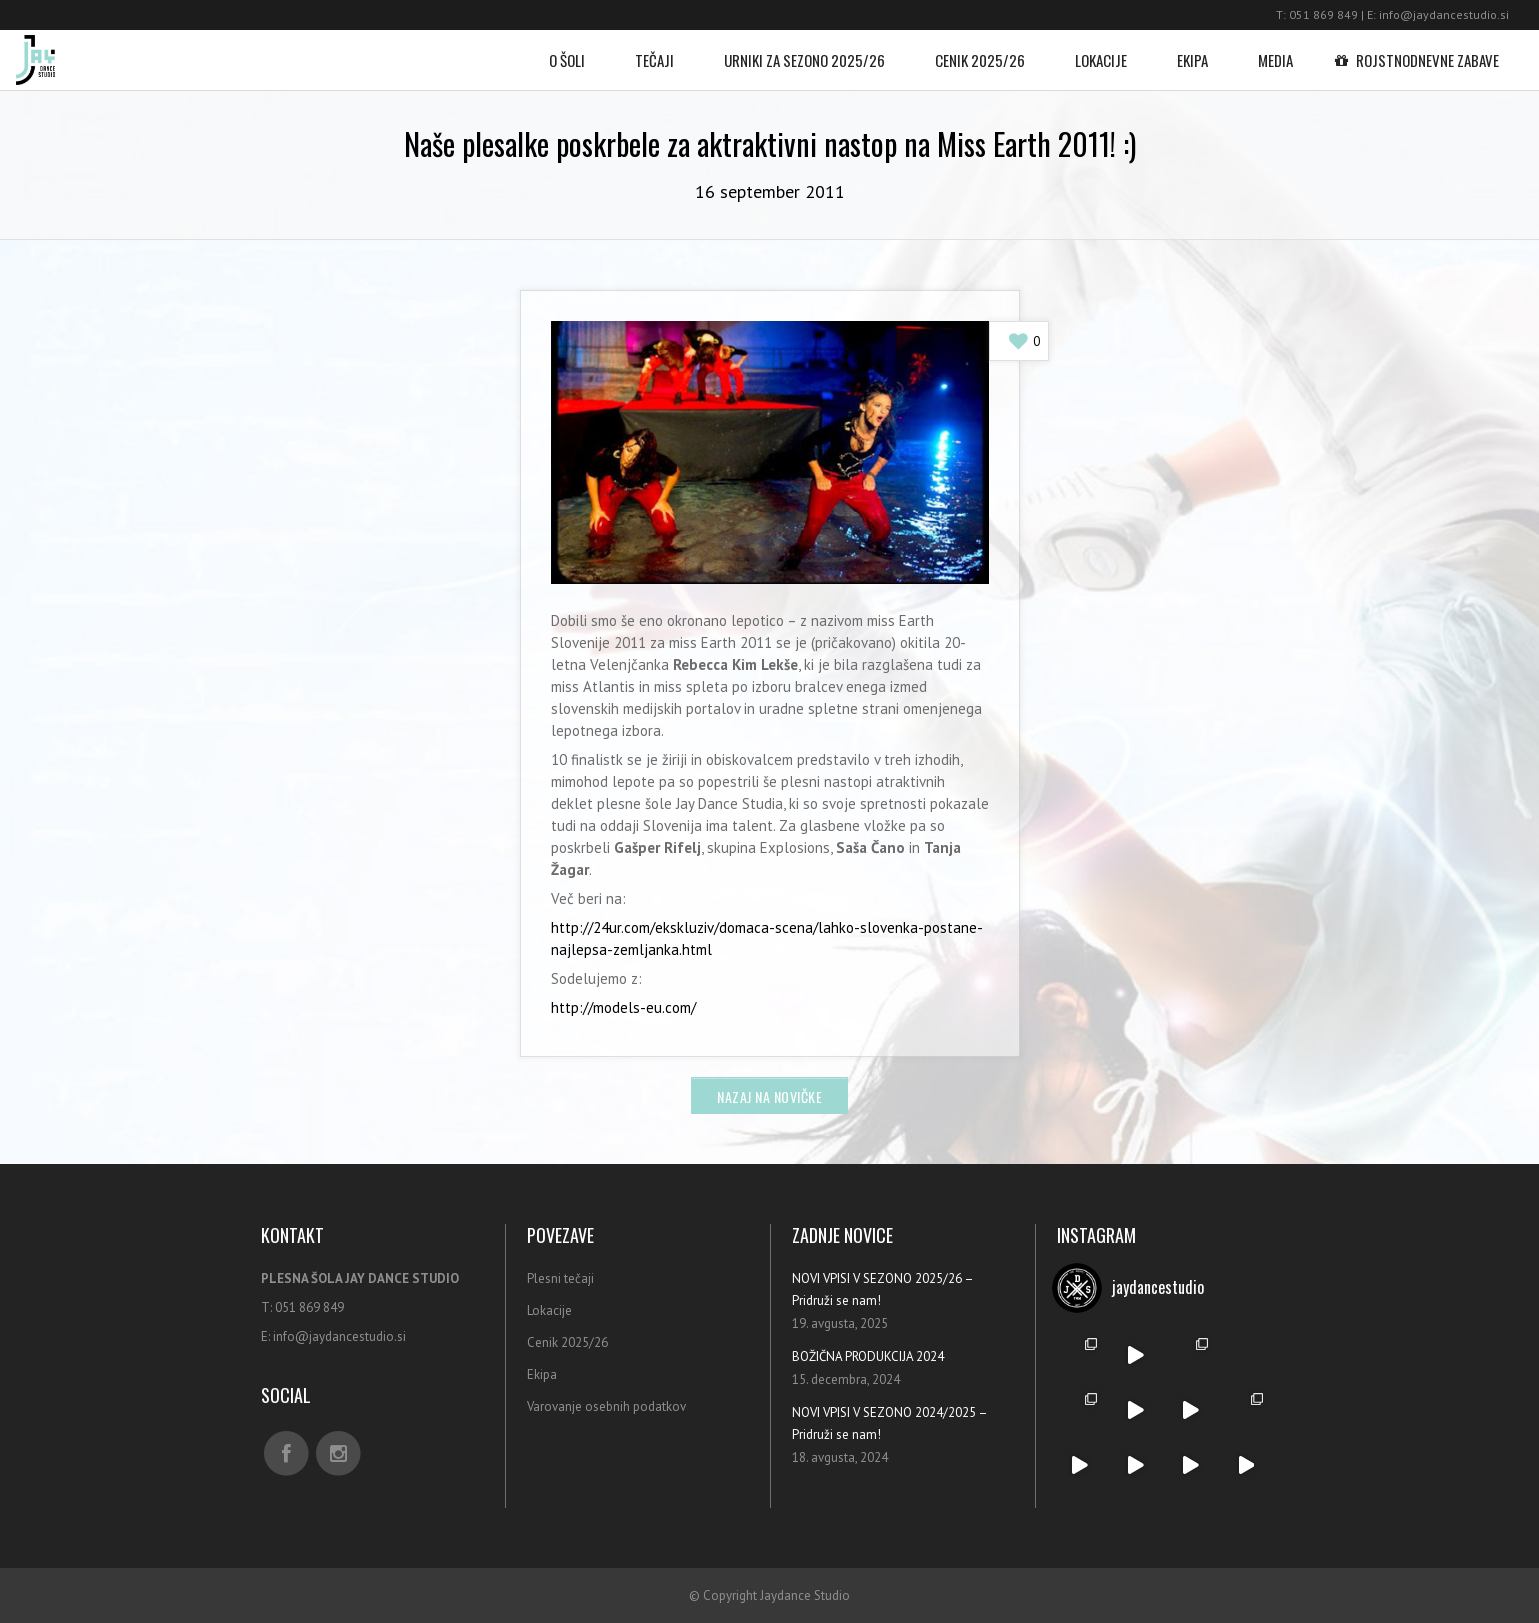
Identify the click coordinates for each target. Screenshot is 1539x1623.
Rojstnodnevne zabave (1421, 50)
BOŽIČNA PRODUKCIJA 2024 (868, 1356)
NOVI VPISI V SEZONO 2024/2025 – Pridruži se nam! (889, 1423)
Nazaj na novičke (769, 1096)
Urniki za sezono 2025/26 (804, 50)
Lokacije (1101, 50)
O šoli (567, 50)
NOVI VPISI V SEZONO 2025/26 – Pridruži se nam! (882, 1289)
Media (1275, 50)
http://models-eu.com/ (623, 1007)
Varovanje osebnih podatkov (606, 1406)
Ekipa (1192, 50)
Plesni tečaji (560, 1278)
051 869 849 (1323, 14)
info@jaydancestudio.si (1444, 14)
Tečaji (654, 50)
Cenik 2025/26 (980, 50)
